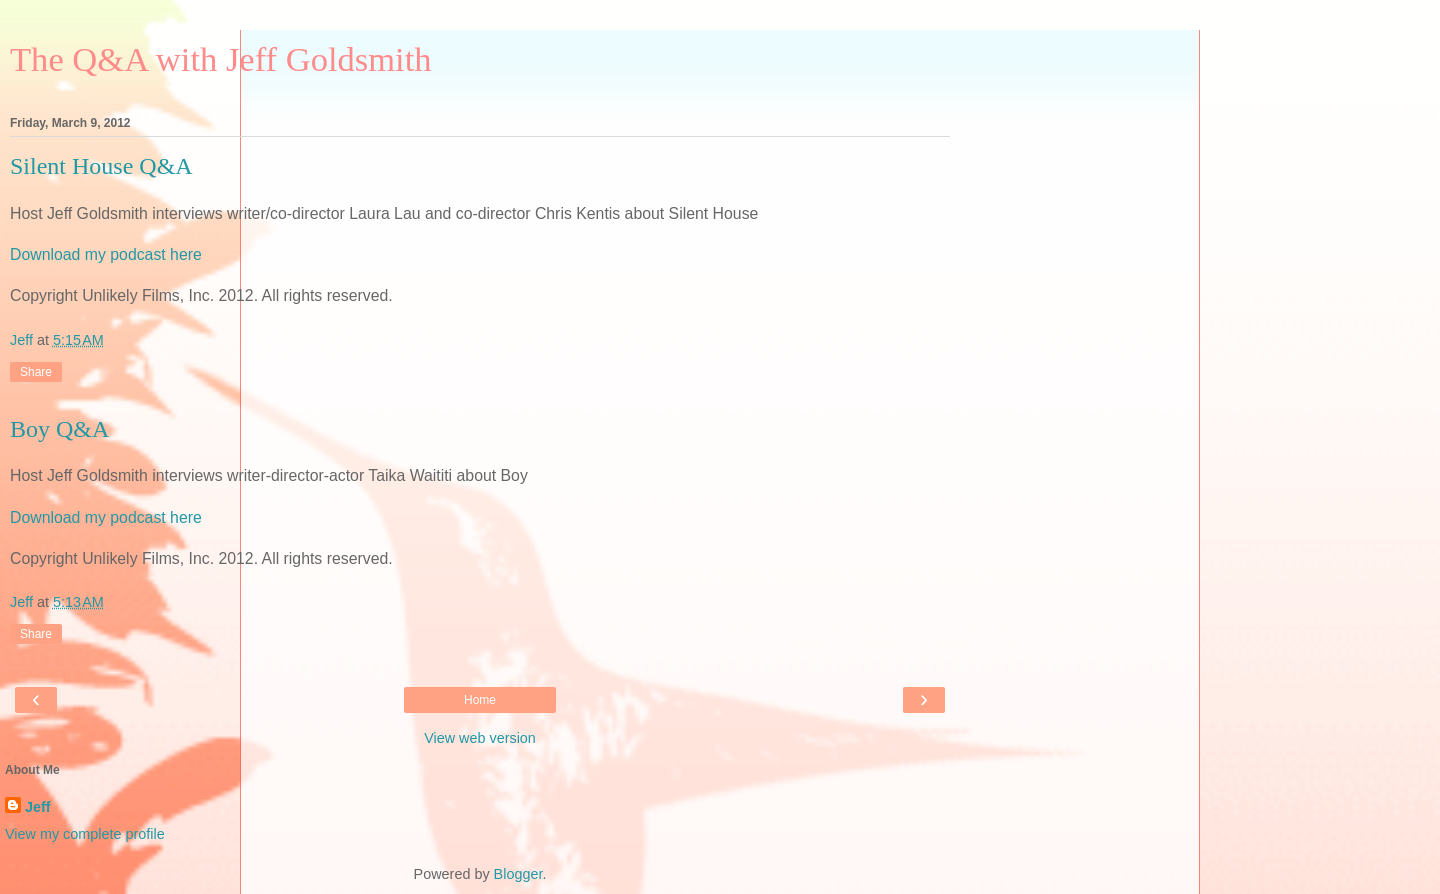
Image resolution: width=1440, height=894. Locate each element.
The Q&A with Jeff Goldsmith (221, 59)
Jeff (38, 807)
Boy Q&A (59, 429)
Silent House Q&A (101, 166)
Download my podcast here (106, 254)
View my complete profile (85, 834)
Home (480, 700)
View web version (480, 738)
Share (36, 372)
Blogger (518, 874)
